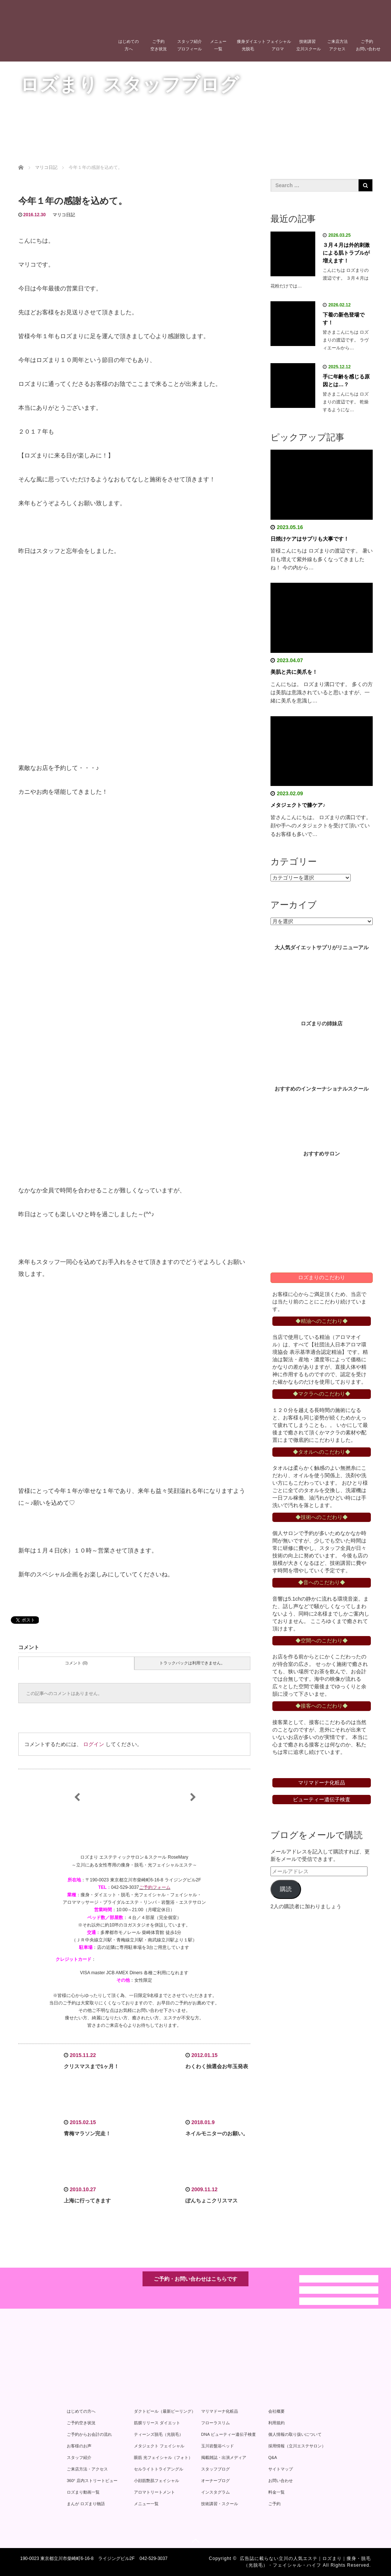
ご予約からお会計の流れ (89, 2434)
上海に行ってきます (87, 2201)
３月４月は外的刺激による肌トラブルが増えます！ (346, 253)
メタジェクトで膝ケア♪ (297, 805)
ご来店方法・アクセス (87, 2469)
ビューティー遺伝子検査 (321, 1799)
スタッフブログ (215, 2469)
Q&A (272, 2457)
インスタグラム (215, 2492)
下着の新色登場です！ (344, 318)
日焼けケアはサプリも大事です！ (309, 539)
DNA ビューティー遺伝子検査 (228, 2434)
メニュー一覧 (218, 45)
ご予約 (274, 2503)
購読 (286, 1889)
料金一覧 (276, 2492)
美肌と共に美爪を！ (294, 672)
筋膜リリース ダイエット (157, 2423)
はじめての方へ (128, 45)
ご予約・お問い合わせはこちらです (195, 2279)
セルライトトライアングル (158, 2469)
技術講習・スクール (219, 2503)
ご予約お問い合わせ (368, 45)
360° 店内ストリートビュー (92, 2480)
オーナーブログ (215, 2480)
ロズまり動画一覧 (83, 2492)
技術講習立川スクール (308, 45)
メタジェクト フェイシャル (159, 2446)
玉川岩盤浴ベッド (217, 2446)
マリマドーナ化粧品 (219, 2411)
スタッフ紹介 (79, 2457)
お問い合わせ (280, 2480)
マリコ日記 (64, 214)
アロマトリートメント (154, 2492)
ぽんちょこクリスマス (211, 2201)
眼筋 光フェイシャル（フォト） (163, 2457)
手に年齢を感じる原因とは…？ (346, 380)
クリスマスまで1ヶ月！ (91, 2066)
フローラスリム (215, 2423)
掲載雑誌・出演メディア (223, 2457)
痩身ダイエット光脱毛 (250, 45)
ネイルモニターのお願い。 (216, 2133)
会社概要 (276, 2411)
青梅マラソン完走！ (87, 2133)
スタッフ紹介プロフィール (189, 45)
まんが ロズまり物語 (86, 2503)
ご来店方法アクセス (337, 45)
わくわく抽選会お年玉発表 (216, 2066)
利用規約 (276, 2423)
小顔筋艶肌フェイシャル (156, 2480)
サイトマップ (280, 2469)
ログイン (93, 1744)
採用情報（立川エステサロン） (297, 2446)
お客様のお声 (79, 2446)
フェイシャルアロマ (278, 45)
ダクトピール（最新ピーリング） (165, 2411)
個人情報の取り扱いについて (295, 2434)
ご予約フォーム (155, 1887)
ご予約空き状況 (158, 45)
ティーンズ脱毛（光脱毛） (158, 2434)
